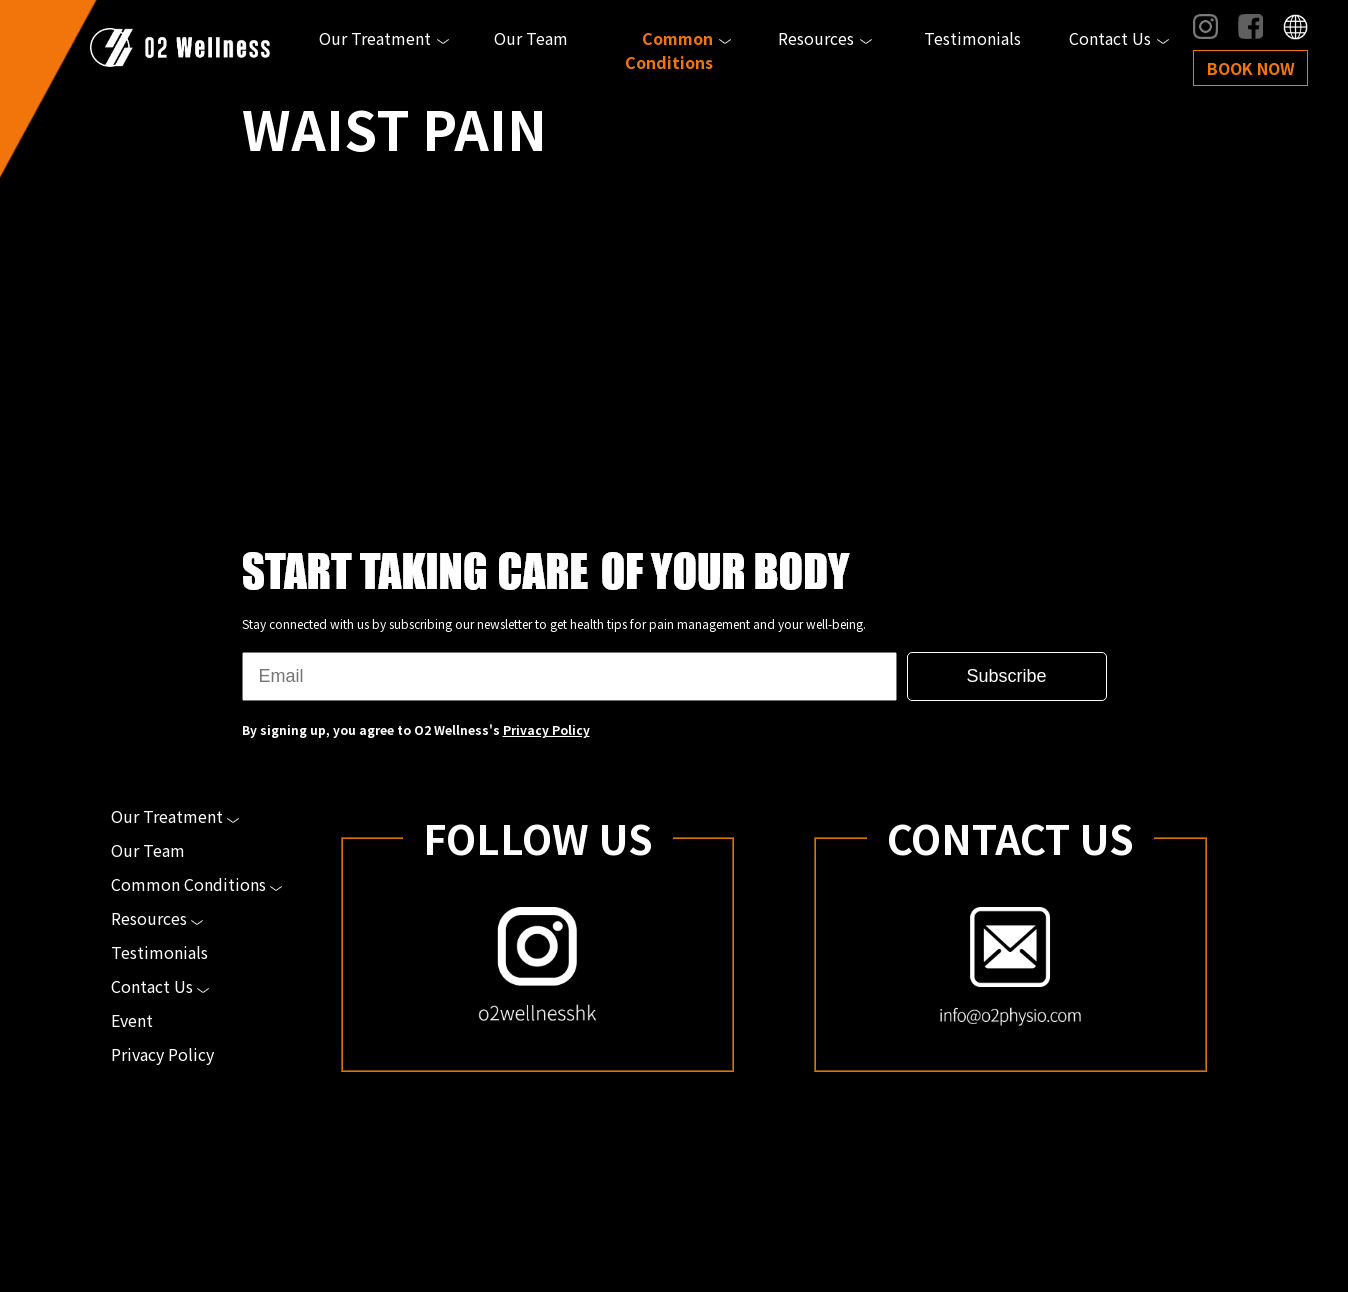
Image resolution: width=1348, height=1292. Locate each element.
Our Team (531, 38)
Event (132, 1020)
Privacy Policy (546, 729)
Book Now (1251, 68)
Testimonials (972, 38)
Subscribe (1006, 676)
